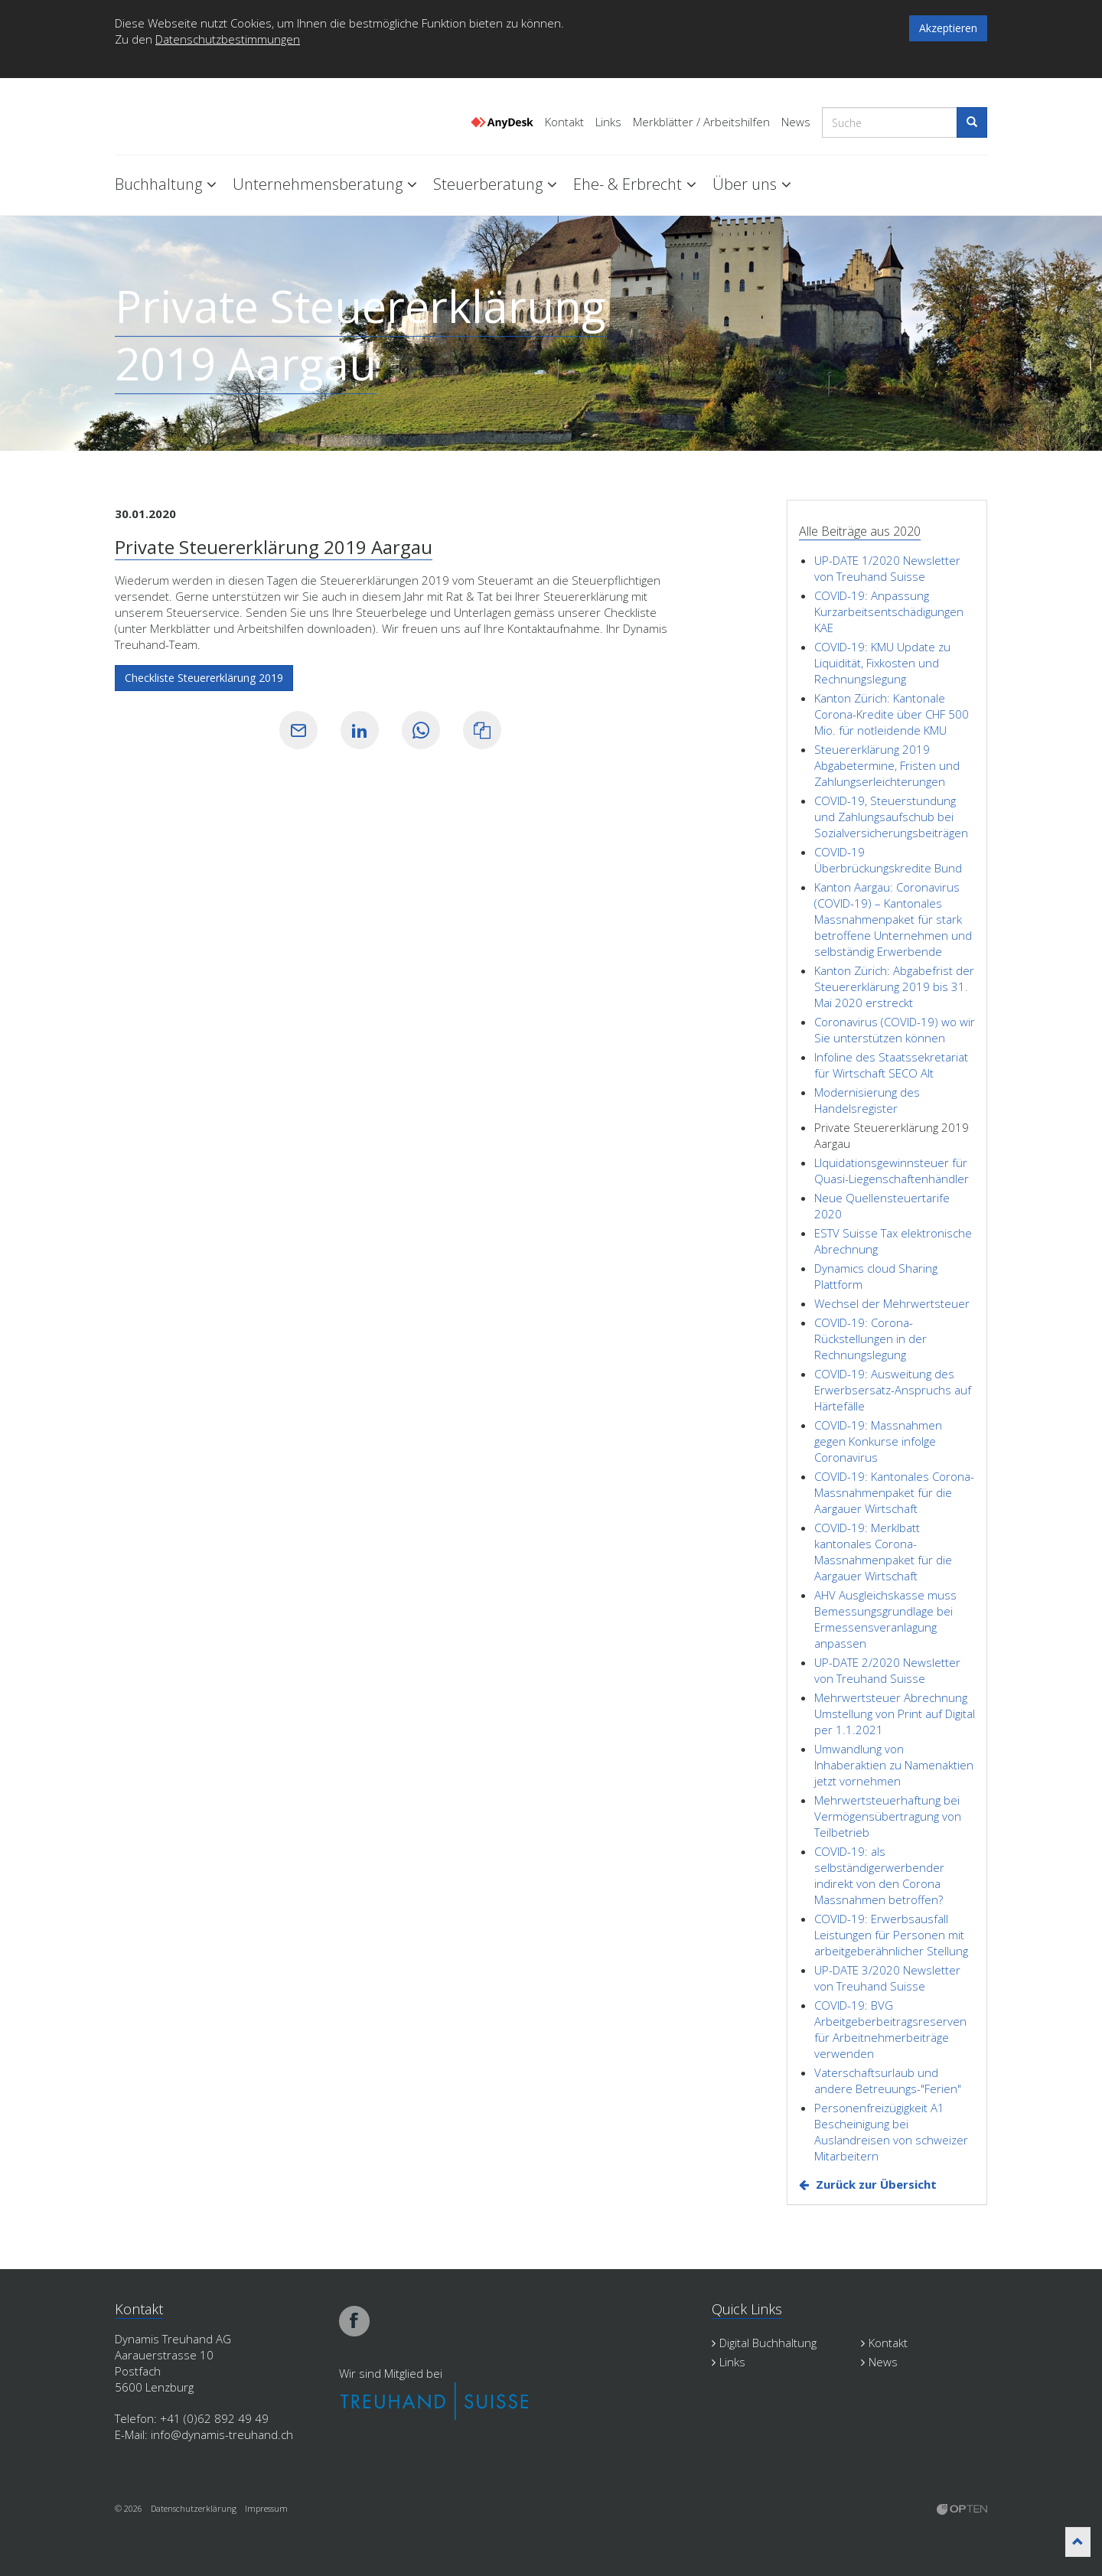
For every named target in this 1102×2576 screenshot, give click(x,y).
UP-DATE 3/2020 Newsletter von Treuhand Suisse (887, 1978)
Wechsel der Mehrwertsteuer (892, 1303)
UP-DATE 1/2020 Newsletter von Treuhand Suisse (887, 568)
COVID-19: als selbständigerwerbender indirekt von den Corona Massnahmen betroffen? (879, 1875)
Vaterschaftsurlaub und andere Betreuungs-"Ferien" (887, 2080)
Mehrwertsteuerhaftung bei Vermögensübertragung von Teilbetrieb (887, 1816)
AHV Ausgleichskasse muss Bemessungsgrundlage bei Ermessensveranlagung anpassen (885, 1619)
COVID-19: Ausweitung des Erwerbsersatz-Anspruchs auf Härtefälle (892, 1390)
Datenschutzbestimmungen (227, 39)
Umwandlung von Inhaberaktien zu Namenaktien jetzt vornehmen (893, 1765)
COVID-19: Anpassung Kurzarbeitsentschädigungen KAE (888, 611)
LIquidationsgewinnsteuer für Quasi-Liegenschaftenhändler (891, 1170)
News (795, 122)
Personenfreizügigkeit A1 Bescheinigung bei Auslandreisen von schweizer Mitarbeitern (891, 2132)
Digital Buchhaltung (764, 2342)
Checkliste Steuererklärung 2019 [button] (204, 677)
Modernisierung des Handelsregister (867, 1100)
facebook (354, 2321)
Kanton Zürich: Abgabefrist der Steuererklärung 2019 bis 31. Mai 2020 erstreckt (894, 986)
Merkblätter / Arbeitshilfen (701, 122)
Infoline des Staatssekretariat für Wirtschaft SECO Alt (891, 1065)
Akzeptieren (948, 28)
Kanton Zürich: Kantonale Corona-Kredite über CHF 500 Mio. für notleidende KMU (891, 714)
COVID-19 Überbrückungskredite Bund (888, 860)
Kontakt (564, 122)
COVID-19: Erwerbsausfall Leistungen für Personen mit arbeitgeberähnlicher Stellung (891, 1934)
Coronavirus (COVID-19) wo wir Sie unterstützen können (894, 1029)
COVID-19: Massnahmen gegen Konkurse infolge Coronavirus (878, 1441)
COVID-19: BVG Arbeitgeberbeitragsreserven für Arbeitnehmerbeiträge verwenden (890, 2029)
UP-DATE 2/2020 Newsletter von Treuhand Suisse (887, 1670)
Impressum (266, 2508)
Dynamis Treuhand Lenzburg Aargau (191, 117)
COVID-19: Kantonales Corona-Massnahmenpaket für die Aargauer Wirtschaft (894, 1492)
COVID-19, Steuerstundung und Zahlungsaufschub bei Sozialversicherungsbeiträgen (891, 816)
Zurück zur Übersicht (876, 2184)
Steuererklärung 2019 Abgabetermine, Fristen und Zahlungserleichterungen (887, 765)
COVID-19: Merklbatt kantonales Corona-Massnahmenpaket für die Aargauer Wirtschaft (883, 1551)
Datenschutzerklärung (193, 2508)
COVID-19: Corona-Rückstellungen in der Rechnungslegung (870, 1338)
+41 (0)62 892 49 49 (214, 2418)
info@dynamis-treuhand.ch (222, 2434)
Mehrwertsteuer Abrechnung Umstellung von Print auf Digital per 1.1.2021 (894, 1713)
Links (608, 122)
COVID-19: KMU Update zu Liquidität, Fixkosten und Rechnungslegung (882, 662)
